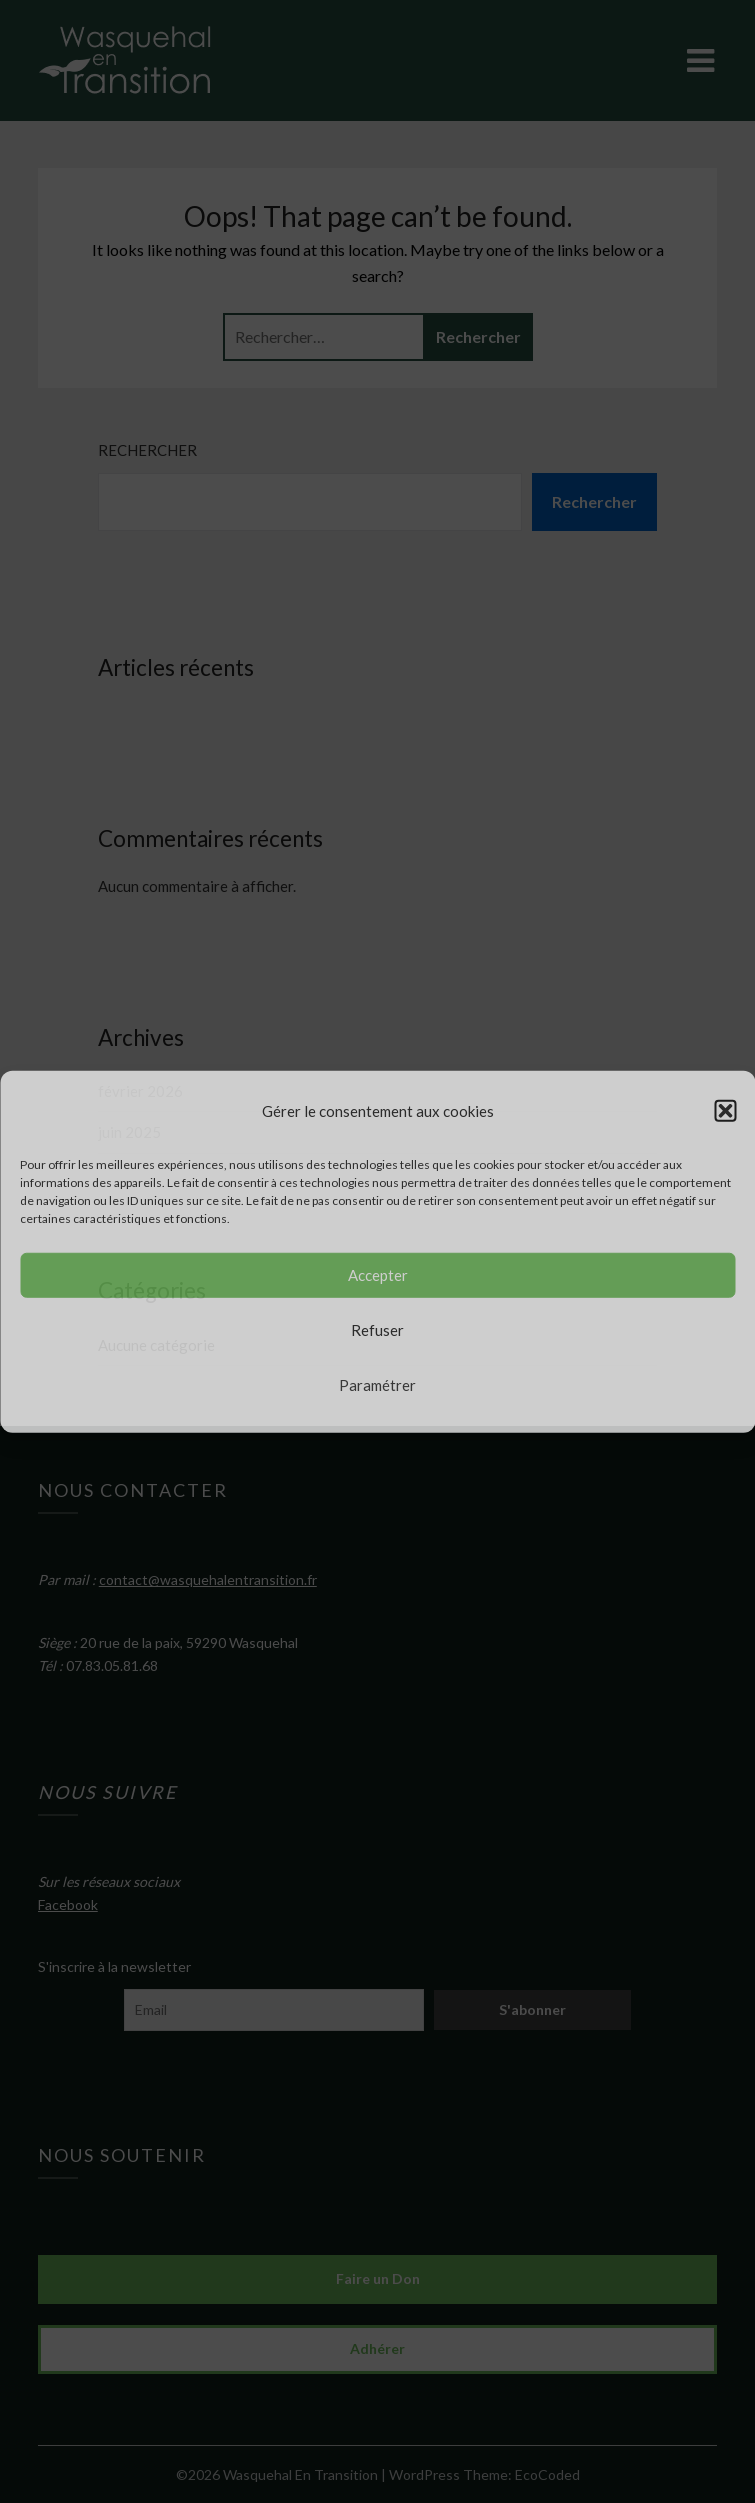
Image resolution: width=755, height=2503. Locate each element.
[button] (725, 1110)
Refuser (377, 1330)
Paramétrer (377, 1385)
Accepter (378, 1275)
